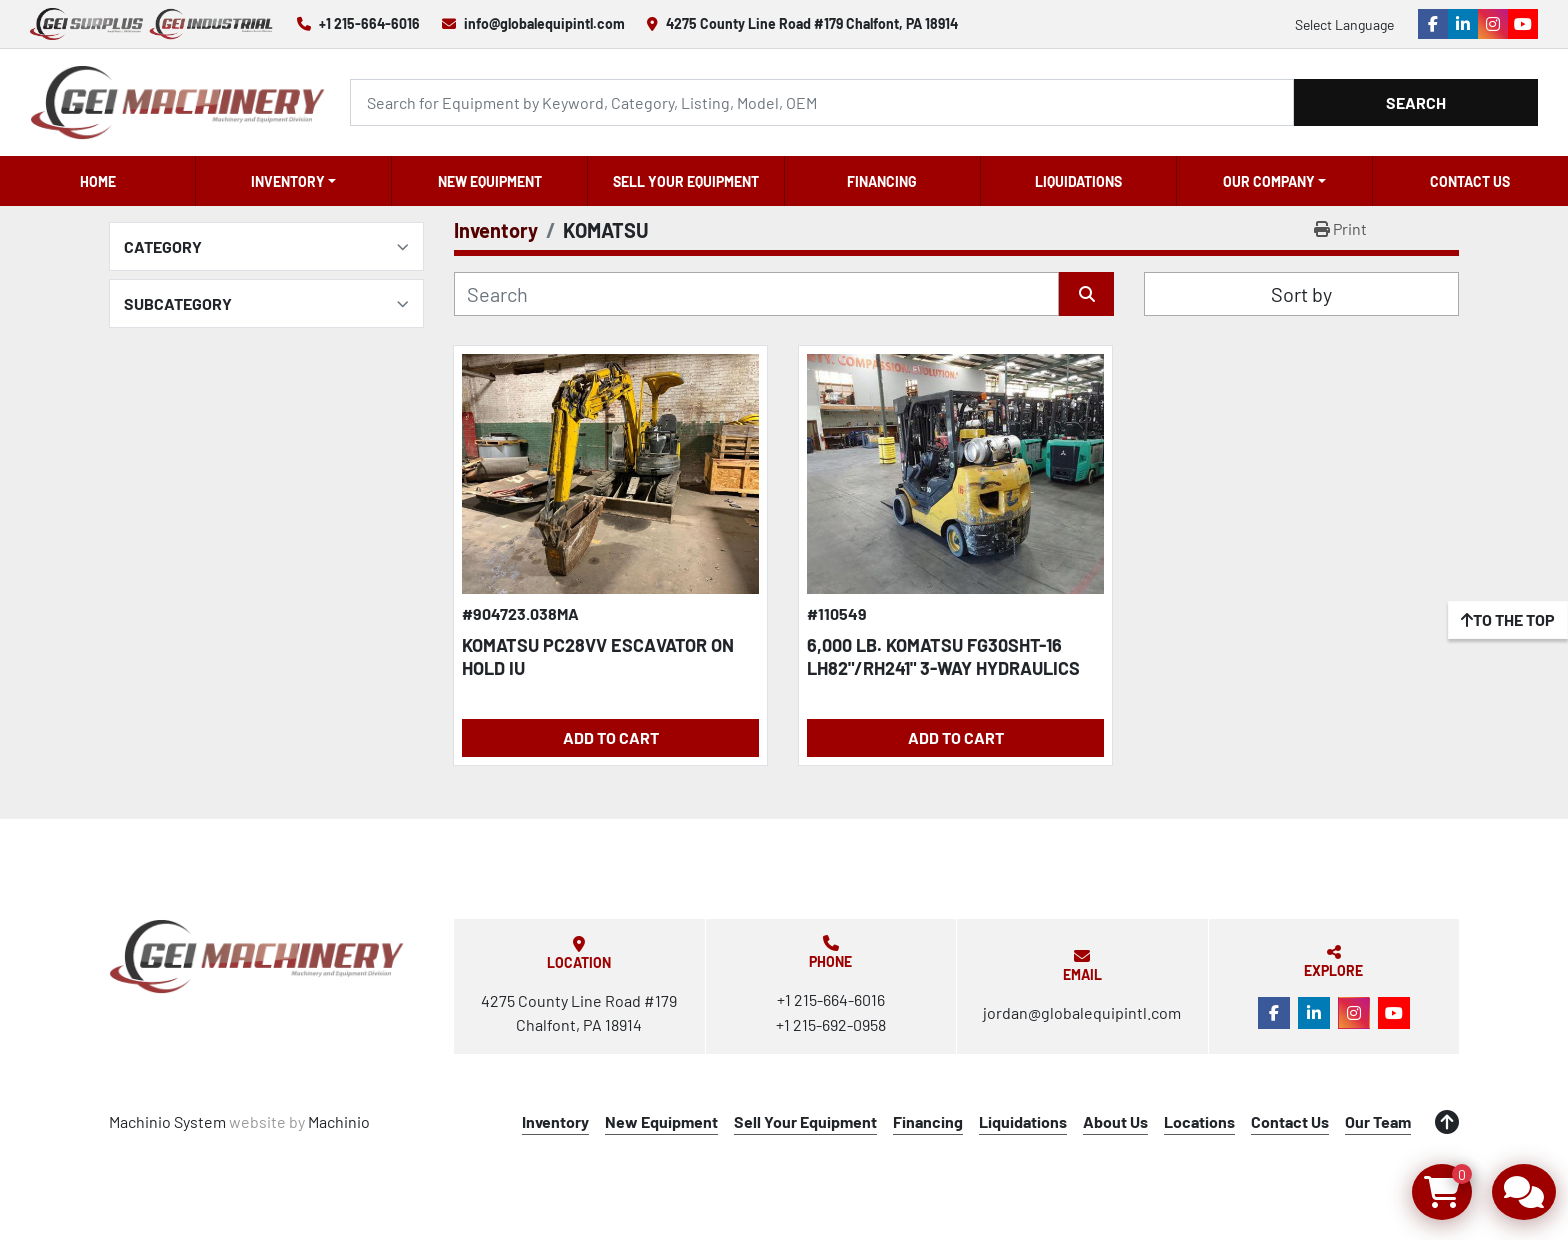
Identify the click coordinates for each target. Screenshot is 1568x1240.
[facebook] (1433, 24)
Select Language (1344, 24)
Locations (1199, 1121)
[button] (293, 181)
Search (1416, 102)
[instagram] (1493, 24)
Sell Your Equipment (686, 181)
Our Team (1378, 1121)
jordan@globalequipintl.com (1082, 1012)
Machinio (339, 1121)
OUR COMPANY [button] (1269, 181)
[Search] (822, 102)
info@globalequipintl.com (544, 23)
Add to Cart (611, 737)
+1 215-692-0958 (831, 1024)
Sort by (1301, 294)
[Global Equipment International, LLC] (257, 956)
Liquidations (1078, 181)
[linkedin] (1463, 24)
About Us (1115, 1121)
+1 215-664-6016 (369, 23)
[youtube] (1523, 24)
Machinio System (167, 1121)
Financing (882, 181)
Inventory (288, 181)
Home (98, 181)
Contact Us (1470, 181)
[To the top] (1508, 620)
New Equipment (490, 181)
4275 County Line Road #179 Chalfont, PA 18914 (812, 23)
